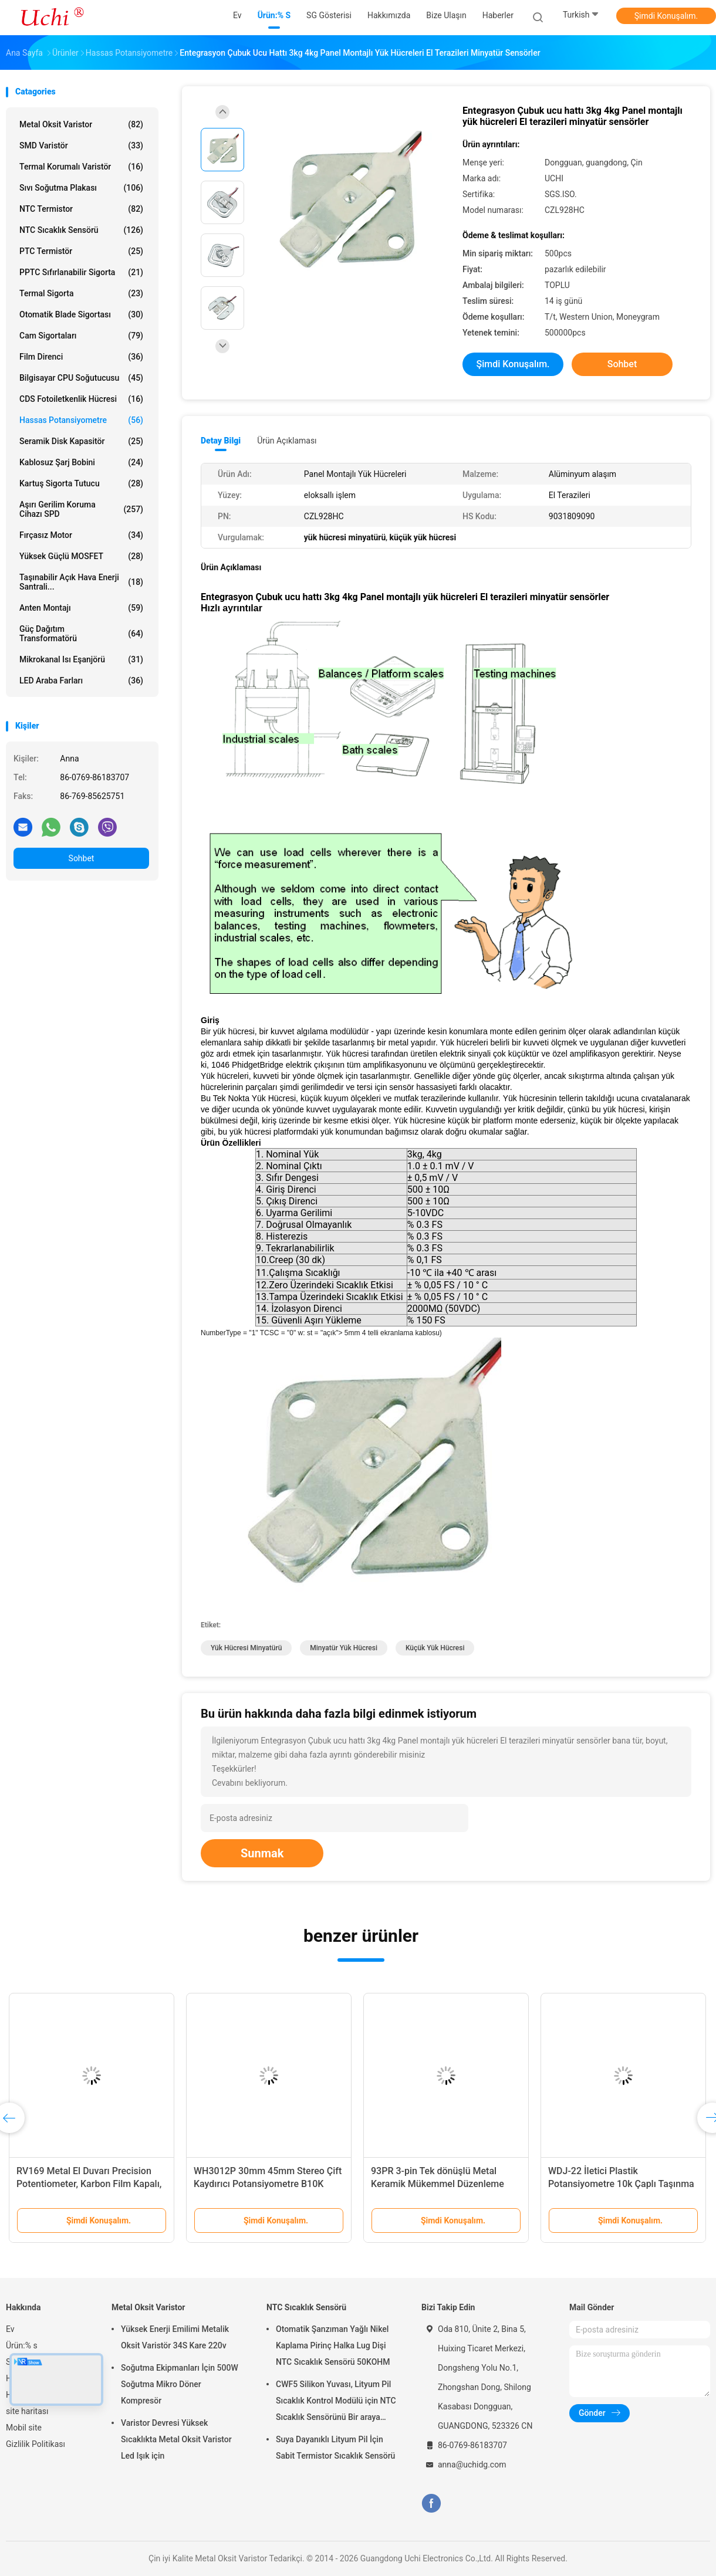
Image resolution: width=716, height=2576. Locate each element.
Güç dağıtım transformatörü (81, 633)
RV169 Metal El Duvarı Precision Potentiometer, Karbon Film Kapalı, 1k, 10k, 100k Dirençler (88, 2183)
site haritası (27, 2411)
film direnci (81, 357)
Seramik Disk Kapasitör (81, 441)
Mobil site (24, 2427)
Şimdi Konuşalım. (666, 16)
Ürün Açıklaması (286, 440)
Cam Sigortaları (81, 335)
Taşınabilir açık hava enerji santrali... (81, 582)
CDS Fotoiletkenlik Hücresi (81, 399)
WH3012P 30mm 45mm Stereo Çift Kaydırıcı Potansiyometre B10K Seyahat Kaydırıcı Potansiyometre (268, 2183)
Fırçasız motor (81, 535)
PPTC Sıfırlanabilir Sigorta (81, 272)
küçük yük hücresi (435, 1648)
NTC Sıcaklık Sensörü (81, 230)
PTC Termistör (81, 251)
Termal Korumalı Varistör (81, 166)
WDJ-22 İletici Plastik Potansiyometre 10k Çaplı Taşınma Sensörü (621, 2183)
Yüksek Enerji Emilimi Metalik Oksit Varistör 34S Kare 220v (175, 2337)
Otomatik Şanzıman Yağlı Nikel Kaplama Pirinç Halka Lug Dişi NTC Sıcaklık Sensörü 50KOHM (333, 2345)
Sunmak (262, 1853)
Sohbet (81, 858)
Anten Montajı (81, 608)
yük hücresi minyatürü (246, 1648)
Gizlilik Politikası (35, 2444)
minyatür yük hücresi (343, 1648)
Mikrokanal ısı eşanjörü (81, 659)
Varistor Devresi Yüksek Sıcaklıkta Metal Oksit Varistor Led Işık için (176, 2439)
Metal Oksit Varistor (81, 124)
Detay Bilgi (221, 440)
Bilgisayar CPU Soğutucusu (81, 378)
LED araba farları (81, 680)
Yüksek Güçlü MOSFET (81, 556)
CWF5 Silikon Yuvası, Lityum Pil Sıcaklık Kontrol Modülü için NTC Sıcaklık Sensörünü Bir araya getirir (336, 2402)
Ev (10, 2329)
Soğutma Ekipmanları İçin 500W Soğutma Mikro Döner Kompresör (179, 2384)
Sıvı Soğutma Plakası (81, 188)
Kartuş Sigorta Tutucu (81, 483)
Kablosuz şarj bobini (81, 462)
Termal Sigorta (81, 293)
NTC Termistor (81, 209)
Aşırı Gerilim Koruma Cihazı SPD (81, 509)
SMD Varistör (81, 145)
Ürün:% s (22, 2345)
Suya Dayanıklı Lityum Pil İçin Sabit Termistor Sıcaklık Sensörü (335, 2447)
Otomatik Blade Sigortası (81, 314)
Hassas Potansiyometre (81, 420)
